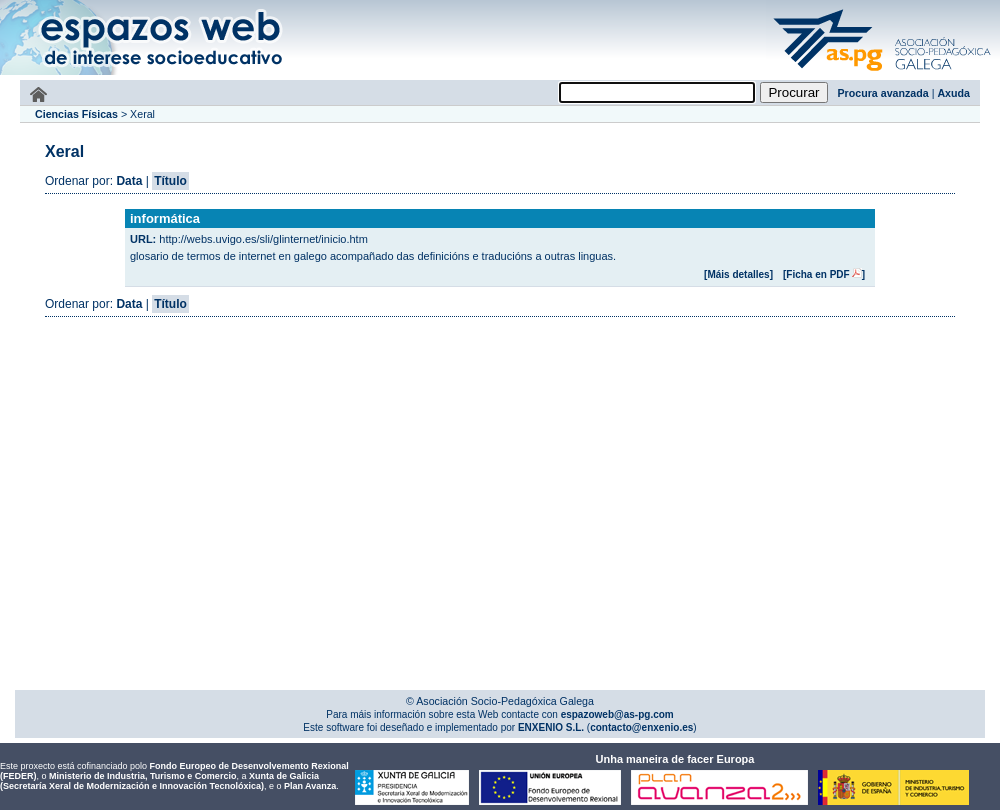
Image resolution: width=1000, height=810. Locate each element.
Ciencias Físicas (76, 114)
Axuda (953, 93)
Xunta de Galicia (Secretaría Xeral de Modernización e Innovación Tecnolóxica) (159, 781)
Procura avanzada (883, 93)
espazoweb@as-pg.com (616, 714)
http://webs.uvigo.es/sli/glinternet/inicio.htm (263, 239)
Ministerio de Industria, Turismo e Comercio (142, 776)
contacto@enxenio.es (641, 727)
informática (165, 218)
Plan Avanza (310, 786)
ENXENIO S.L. (549, 727)
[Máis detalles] (738, 274)
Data (129, 181)
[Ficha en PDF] (824, 274)
